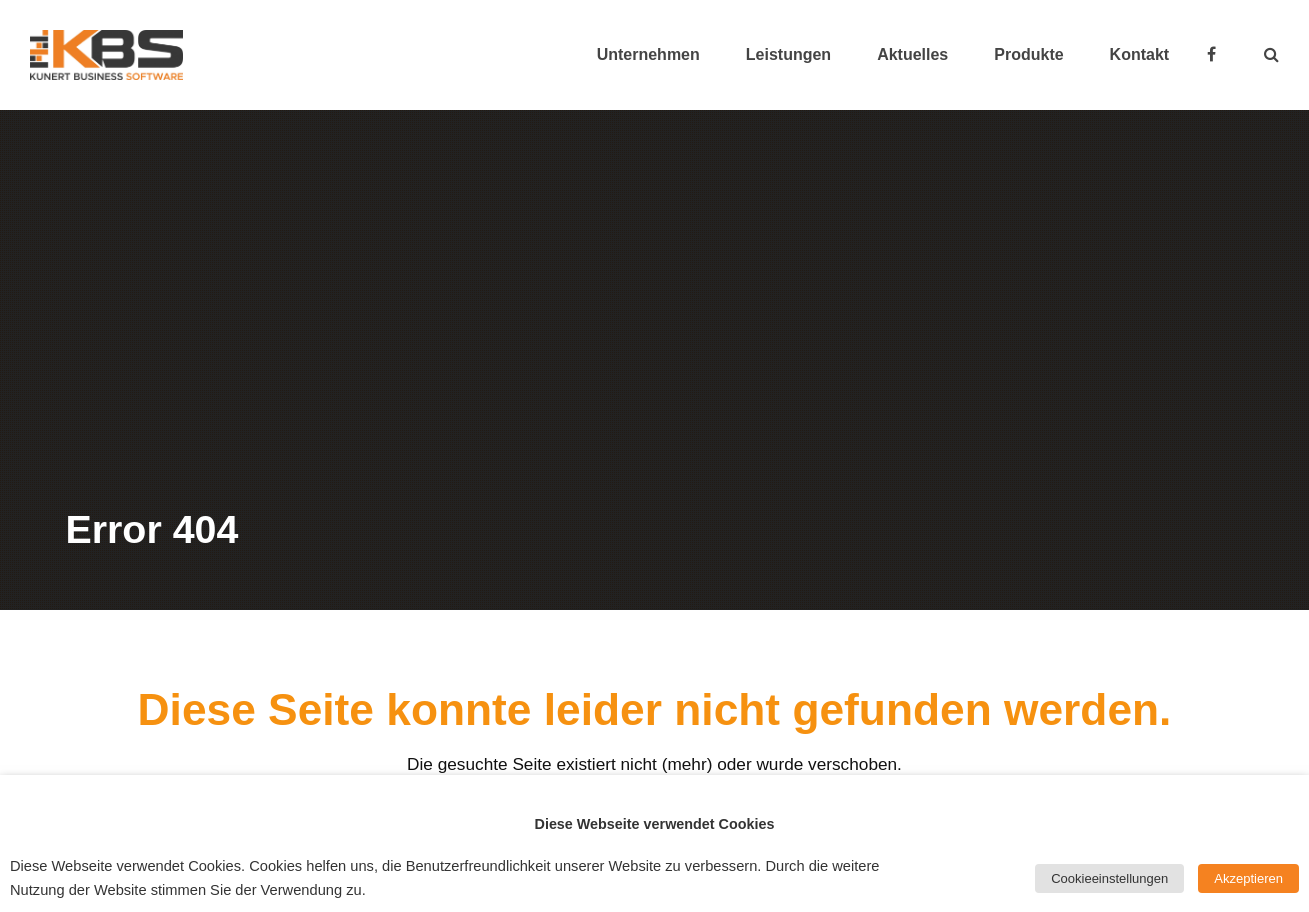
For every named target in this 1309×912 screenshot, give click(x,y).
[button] (1271, 55)
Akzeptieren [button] (1248, 878)
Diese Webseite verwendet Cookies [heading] (655, 824)
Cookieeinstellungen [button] (1109, 878)
